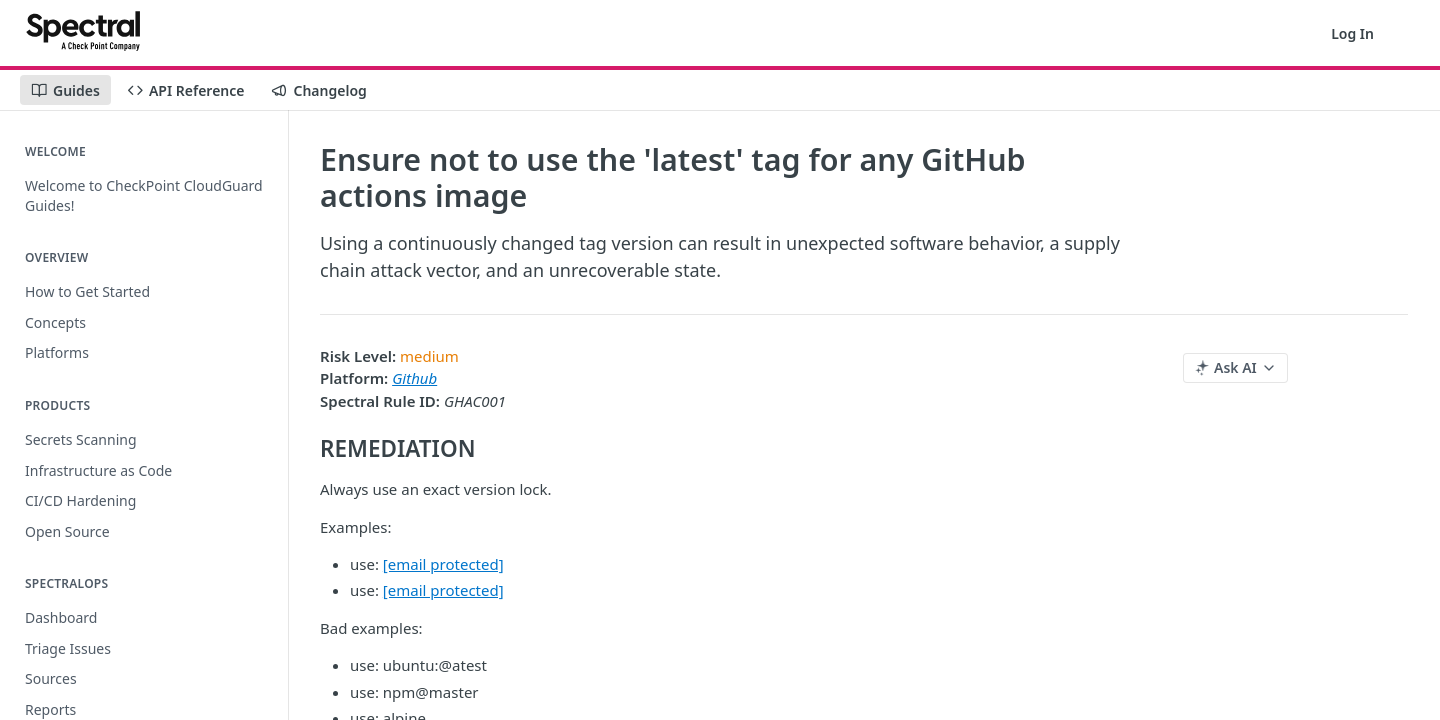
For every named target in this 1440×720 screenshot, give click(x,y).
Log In (1352, 33)
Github (414, 378)
